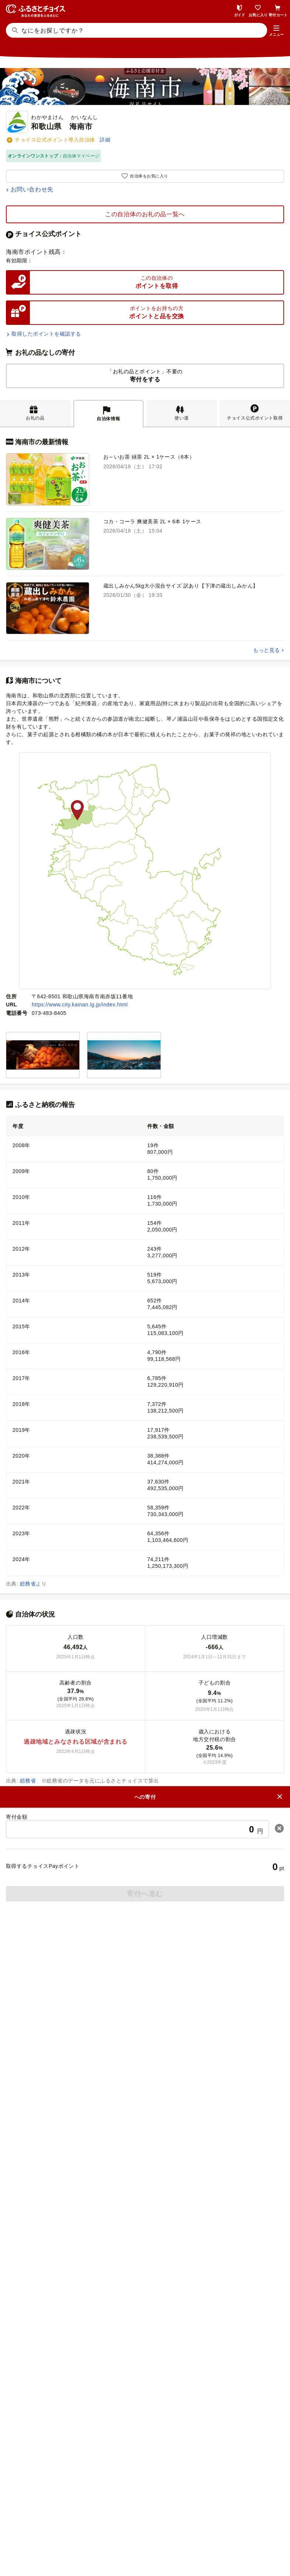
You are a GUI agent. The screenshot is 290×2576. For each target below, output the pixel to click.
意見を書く (145, 2142)
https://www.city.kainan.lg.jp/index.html (80, 1004)
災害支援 (149, 2368)
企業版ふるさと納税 (149, 2382)
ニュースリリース (126, 2522)
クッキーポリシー (176, 2535)
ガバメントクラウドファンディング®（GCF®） (149, 2354)
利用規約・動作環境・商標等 (145, 2547)
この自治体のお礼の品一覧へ (144, 214)
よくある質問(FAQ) (145, 2054)
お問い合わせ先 (32, 189)
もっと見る (266, 650)
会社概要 (85, 2522)
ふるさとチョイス (149, 2341)
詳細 (105, 140)
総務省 (28, 1584)
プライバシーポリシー (119, 2535)
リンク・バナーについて (185, 2522)
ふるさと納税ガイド (145, 1967)
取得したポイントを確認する (46, 334)
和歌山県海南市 (79, 1818)
